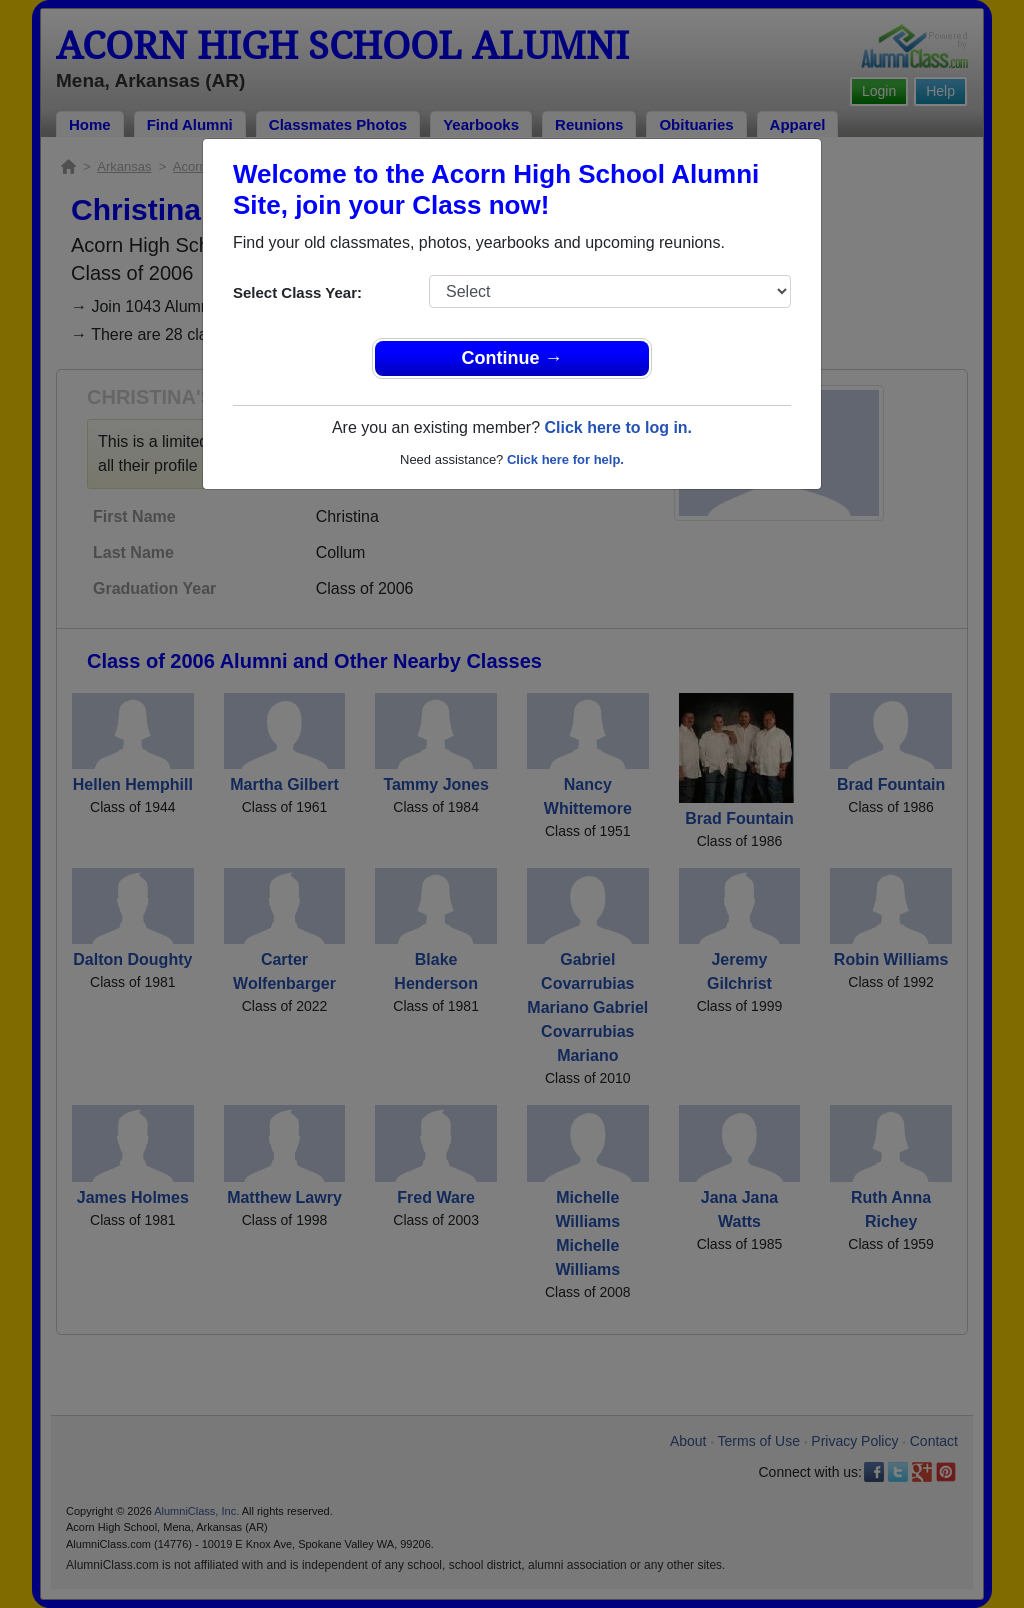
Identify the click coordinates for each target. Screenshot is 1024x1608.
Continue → (512, 358)
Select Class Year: (297, 292)
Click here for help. (565, 459)
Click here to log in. (618, 427)
